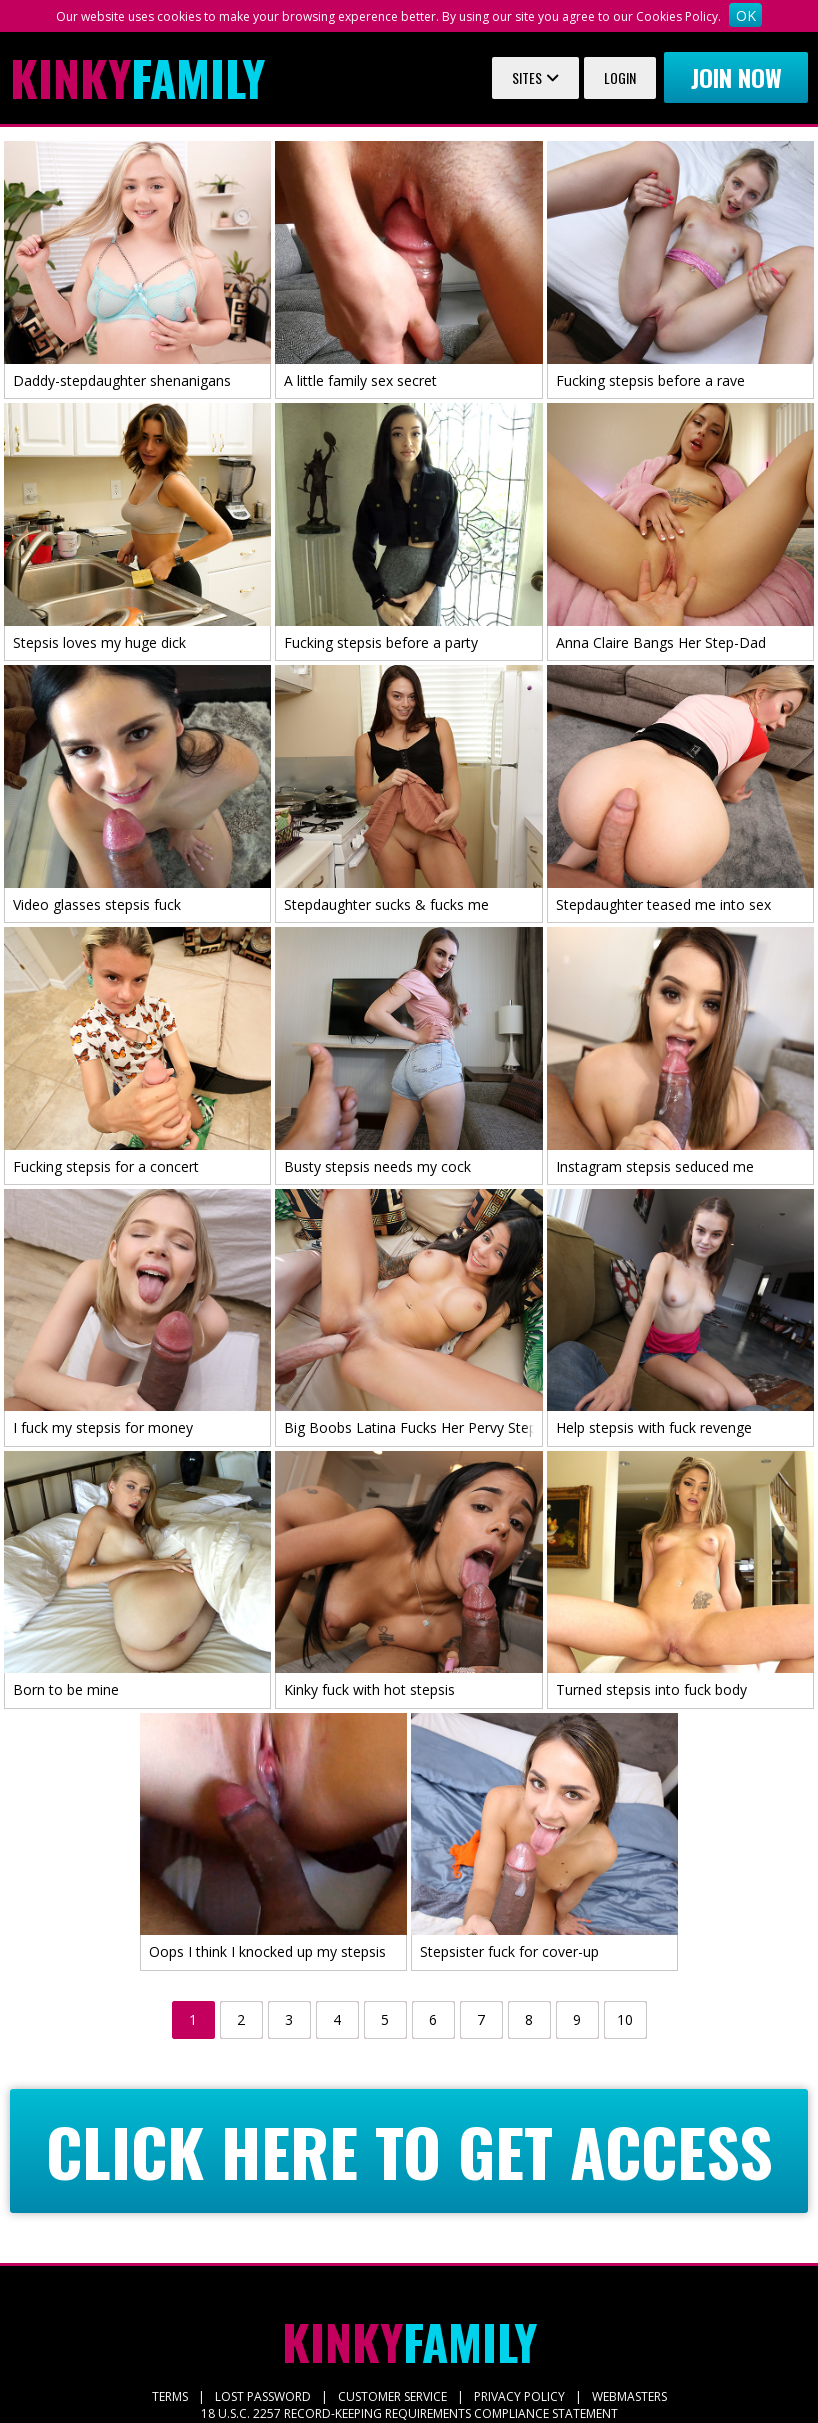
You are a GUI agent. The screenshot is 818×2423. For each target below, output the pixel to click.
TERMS (170, 2396)
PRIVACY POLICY (519, 2396)
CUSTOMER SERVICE (392, 2396)
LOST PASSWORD (263, 2396)
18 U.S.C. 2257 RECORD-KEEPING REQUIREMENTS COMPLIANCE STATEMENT (409, 2413)
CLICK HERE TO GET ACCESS (409, 2151)
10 (625, 2019)
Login (620, 77)
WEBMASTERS (629, 2396)
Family (137, 78)
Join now (736, 77)
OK (746, 15)
